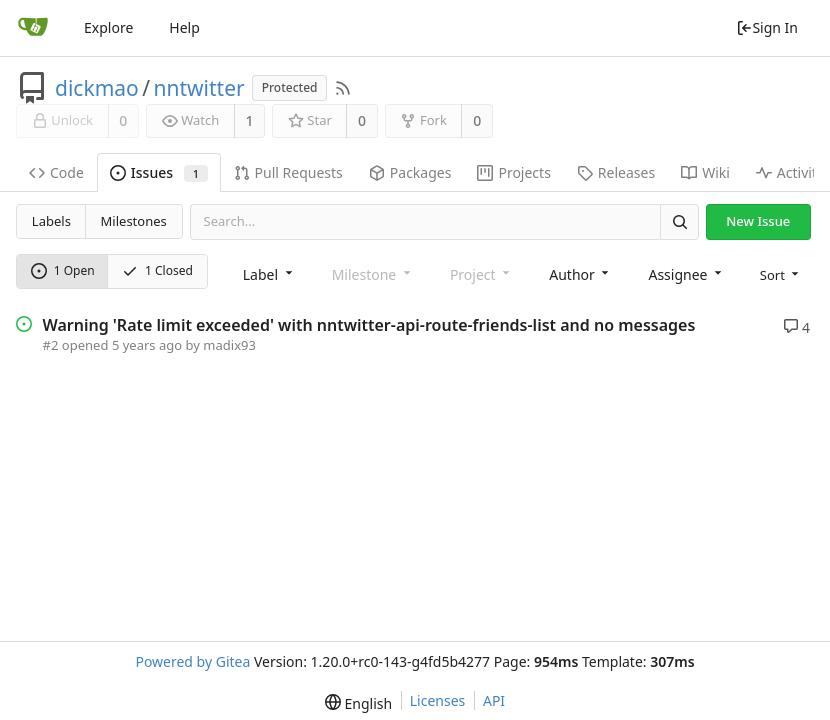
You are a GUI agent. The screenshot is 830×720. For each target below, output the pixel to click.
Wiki (705, 172)
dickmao (97, 88)
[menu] (781, 273)
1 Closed (157, 270)
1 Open (63, 270)
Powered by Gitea (192, 661)
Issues (159, 172)
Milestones (134, 221)
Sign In (767, 27)
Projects (513, 172)
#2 (51, 345)
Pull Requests (288, 172)
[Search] (679, 221)
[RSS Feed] (343, 88)
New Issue (758, 221)
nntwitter (199, 88)
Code (56, 172)
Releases (616, 172)
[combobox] (269, 273)
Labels (51, 221)
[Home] (33, 28)
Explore (108, 27)
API (494, 700)
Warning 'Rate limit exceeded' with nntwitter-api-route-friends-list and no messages (369, 325)
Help (184, 27)
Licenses (438, 700)
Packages (410, 172)
